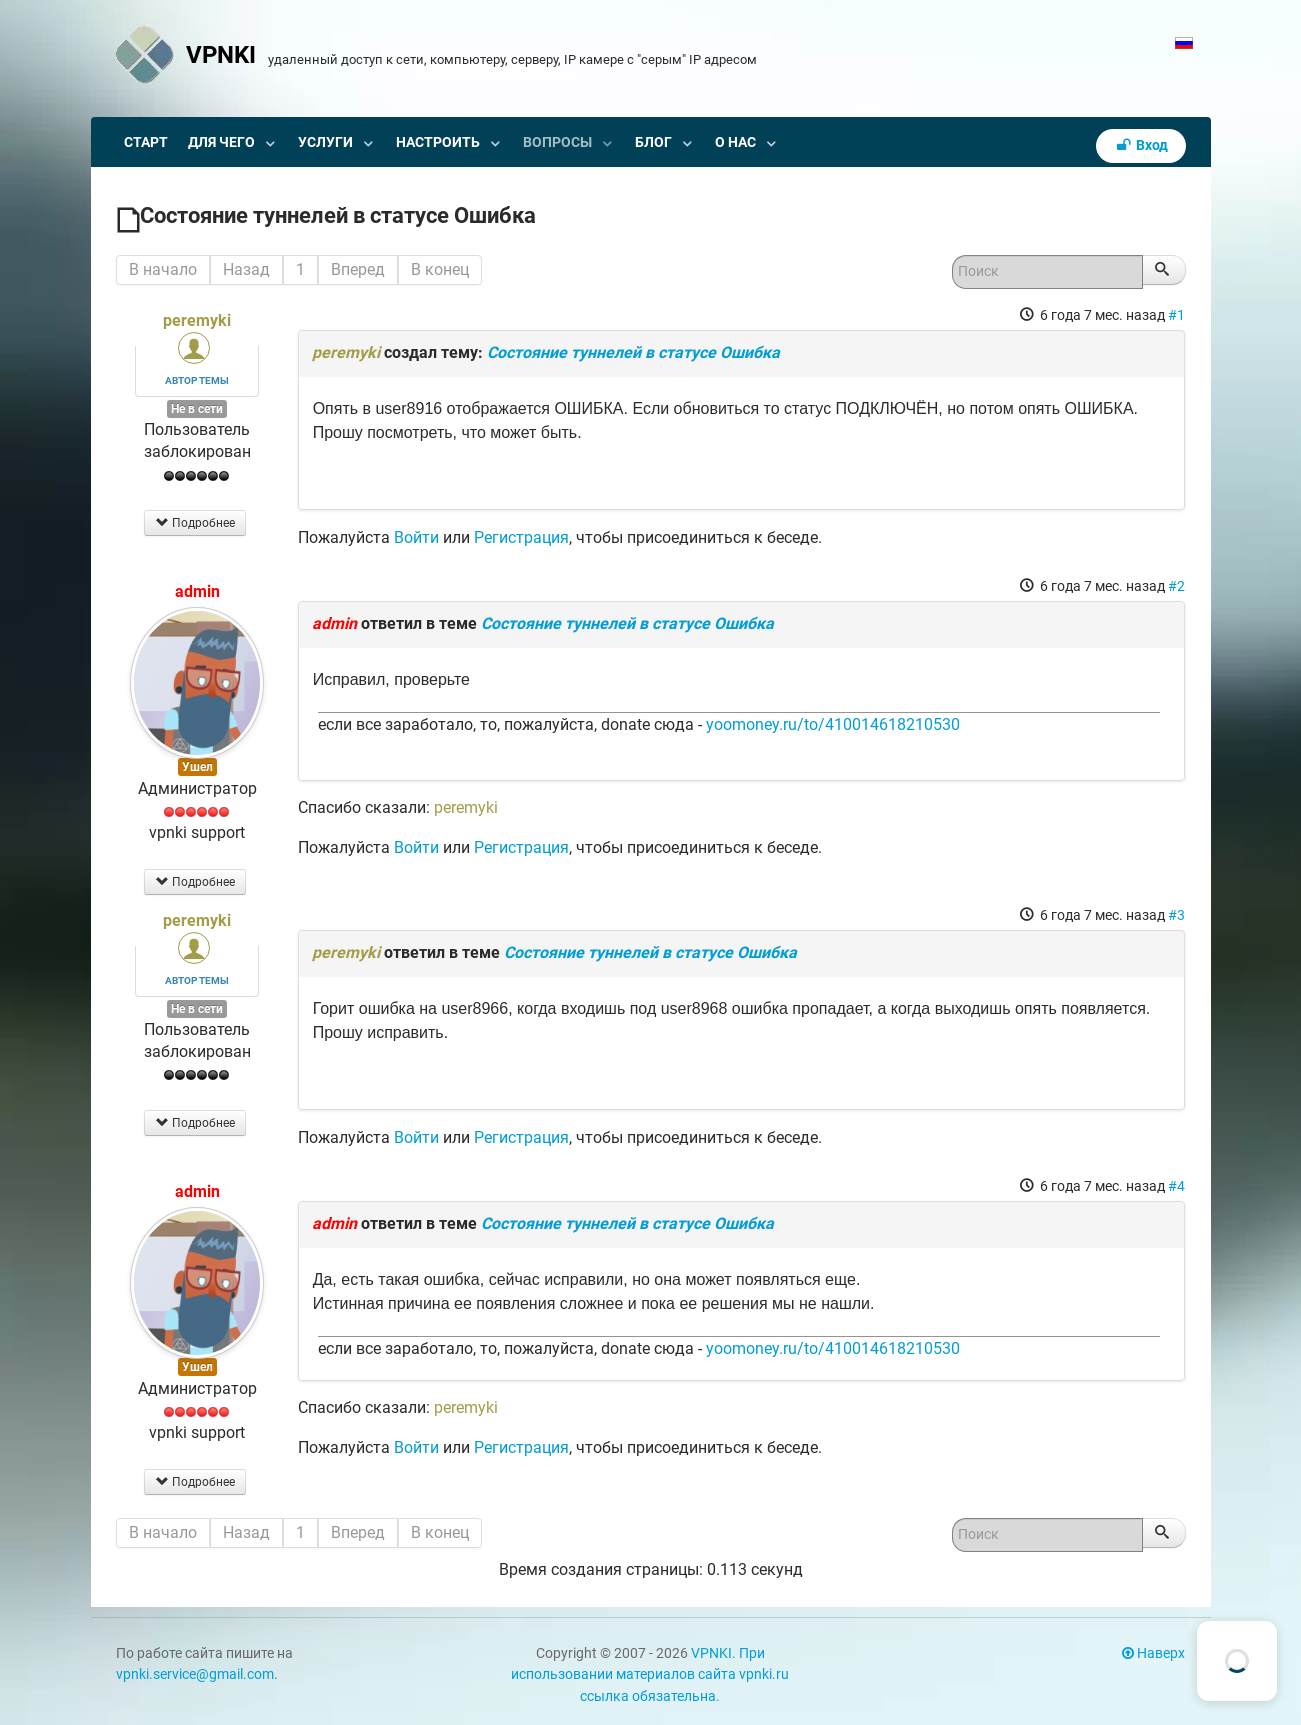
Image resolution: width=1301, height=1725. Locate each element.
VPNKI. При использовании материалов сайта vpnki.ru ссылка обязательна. (650, 1675)
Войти (416, 537)
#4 (1176, 1186)
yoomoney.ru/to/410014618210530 (833, 724)
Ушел (197, 767)
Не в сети (197, 409)
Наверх (1153, 1653)
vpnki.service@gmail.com (195, 1674)
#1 (1176, 315)
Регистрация (521, 537)
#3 (1176, 915)
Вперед (358, 269)
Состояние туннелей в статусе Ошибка (633, 352)
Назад (246, 269)
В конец (440, 269)
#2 (1176, 586)
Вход (1141, 145)
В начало (163, 269)
